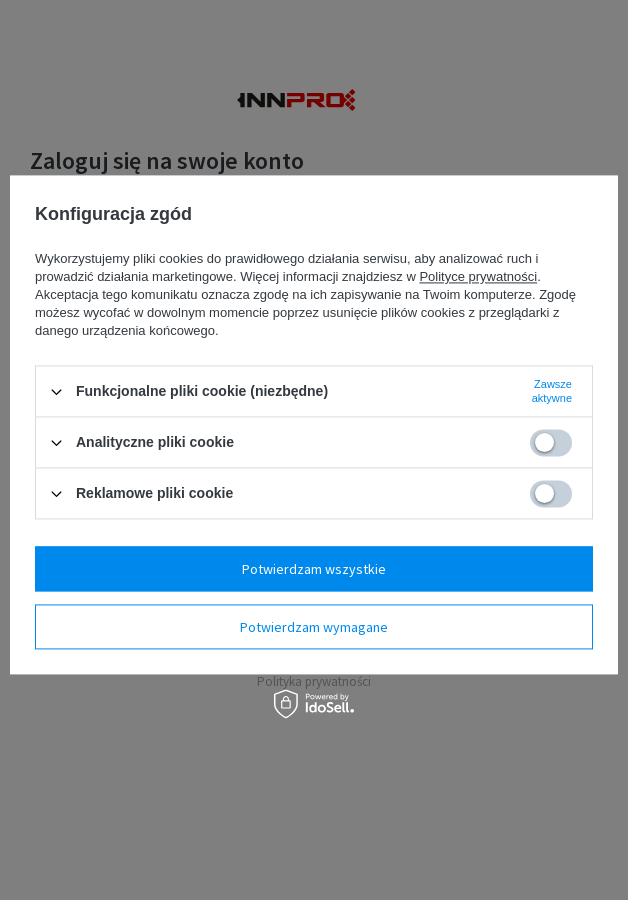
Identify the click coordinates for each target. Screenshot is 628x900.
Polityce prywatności (478, 276)
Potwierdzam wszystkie (314, 569)
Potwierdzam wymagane (314, 627)
